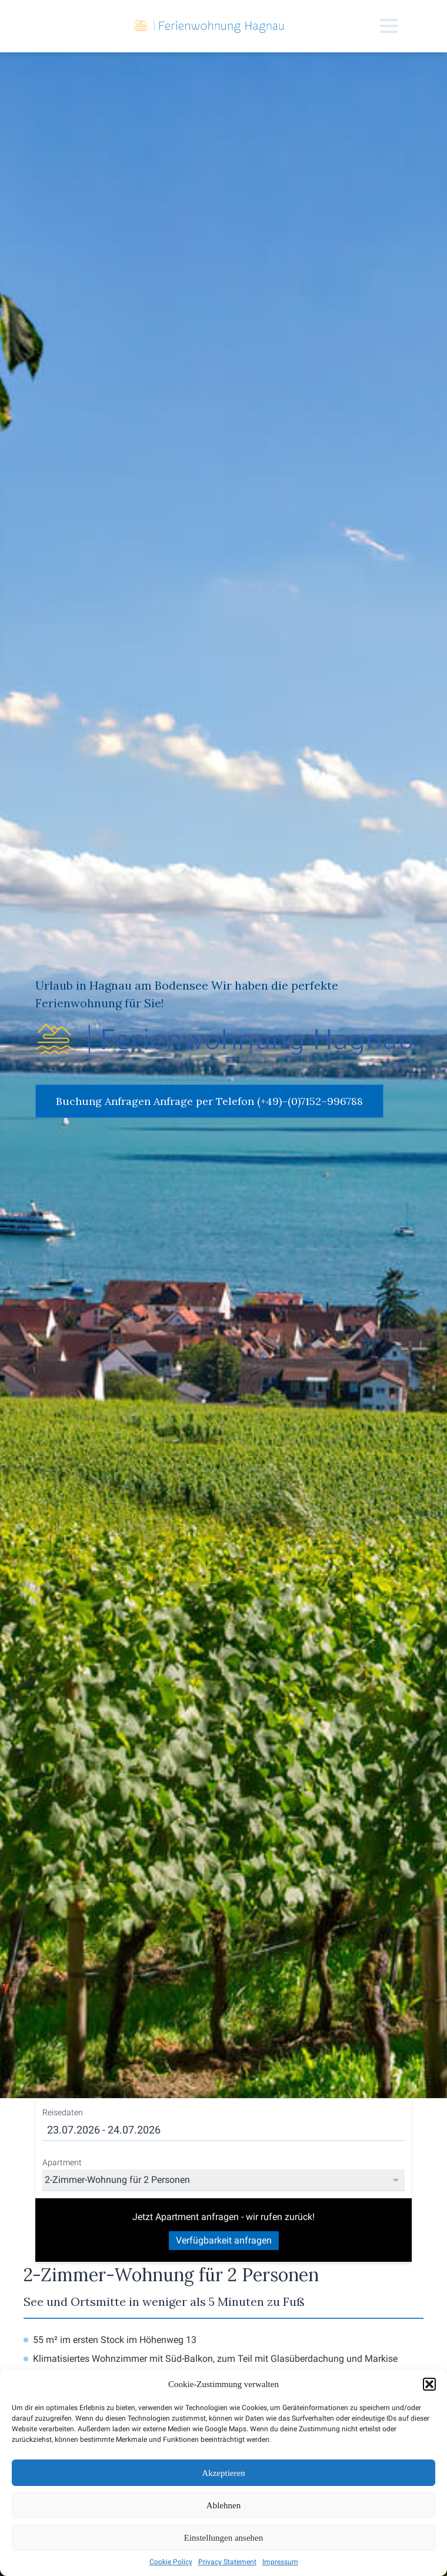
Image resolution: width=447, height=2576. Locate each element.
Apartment (62, 2162)
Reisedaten (62, 2112)
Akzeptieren (223, 2473)
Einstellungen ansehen (223, 2537)
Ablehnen (223, 2505)
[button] (429, 2384)
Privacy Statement (227, 2562)
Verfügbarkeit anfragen (224, 2240)
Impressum (280, 2562)
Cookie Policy (170, 2562)
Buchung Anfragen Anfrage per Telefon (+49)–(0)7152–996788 (209, 1101)
